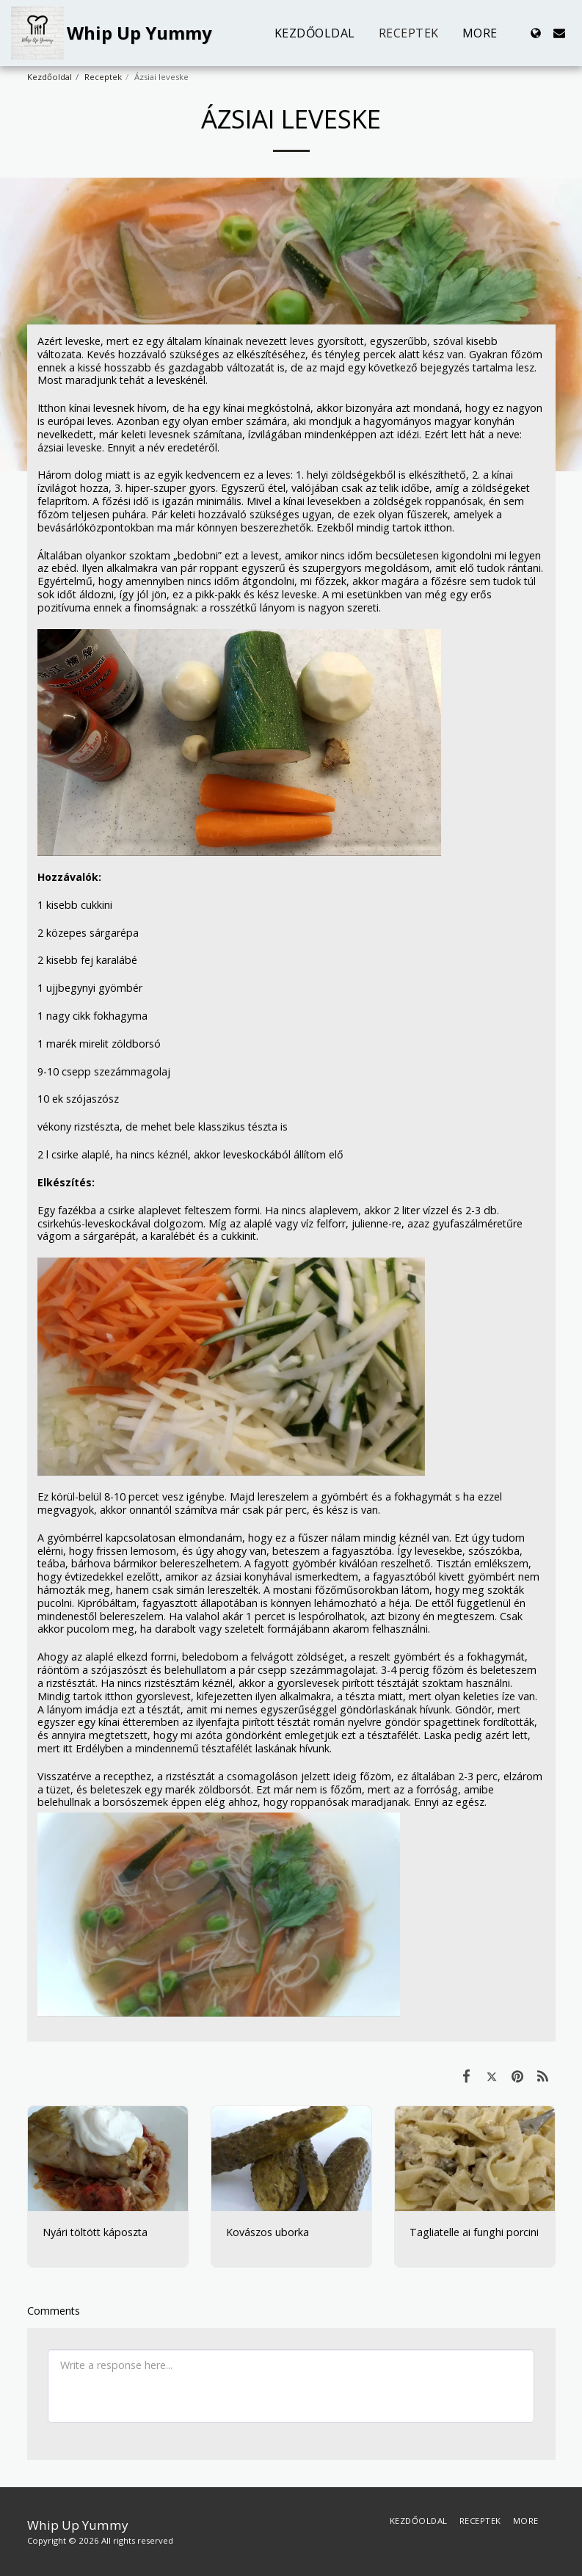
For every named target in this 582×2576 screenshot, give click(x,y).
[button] (559, 33)
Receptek (103, 76)
